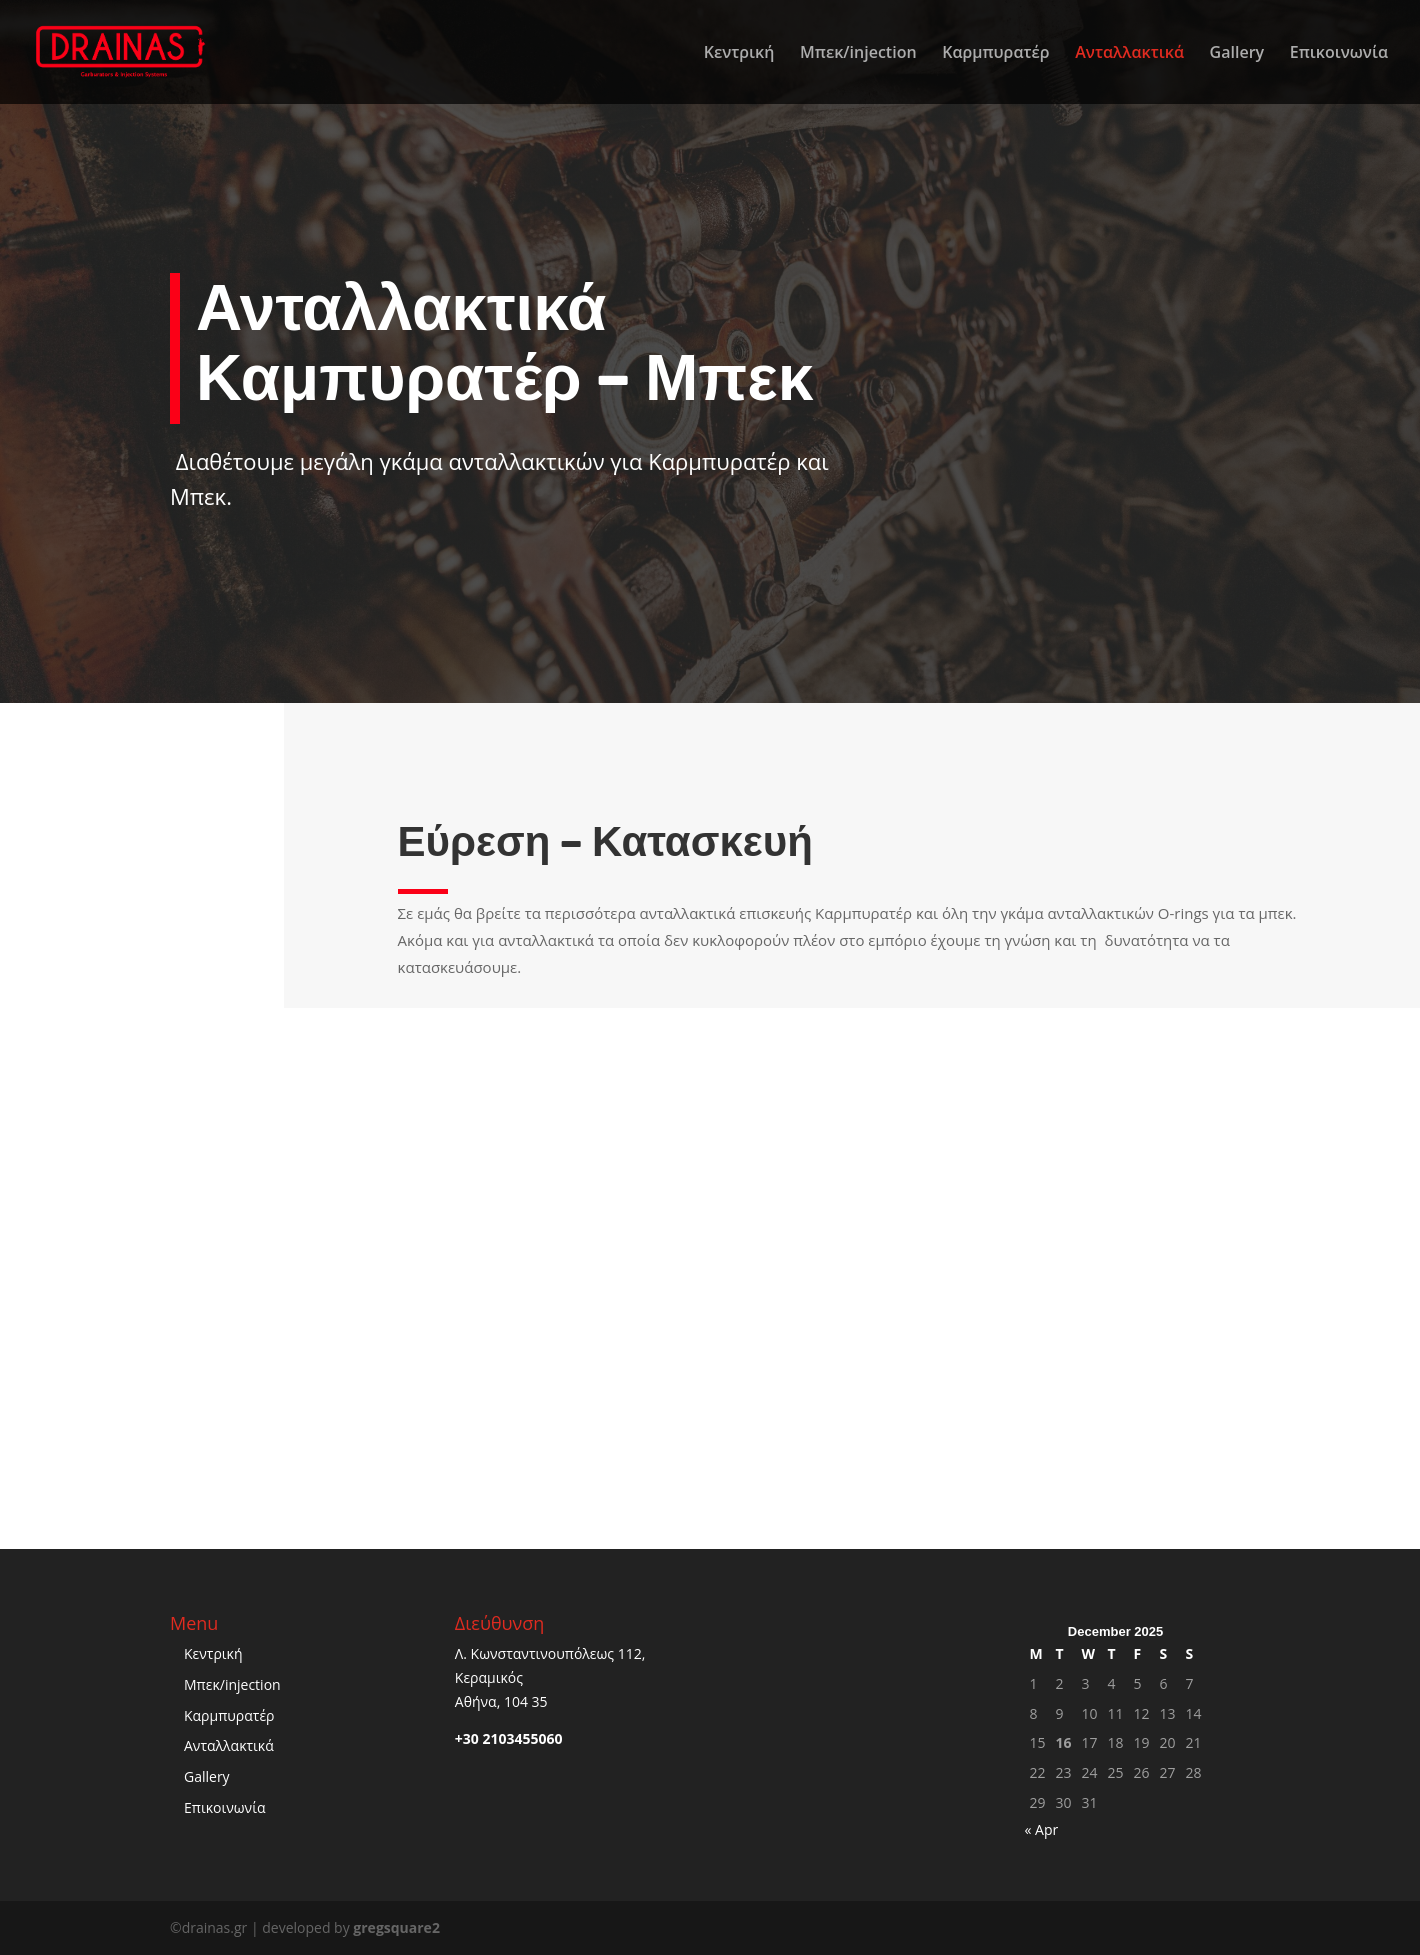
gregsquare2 (396, 1927)
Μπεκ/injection (858, 54)
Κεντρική (739, 54)
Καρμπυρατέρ (995, 54)
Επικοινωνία (1339, 54)
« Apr (1041, 1829)
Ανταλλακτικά (1129, 54)
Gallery (1237, 54)
